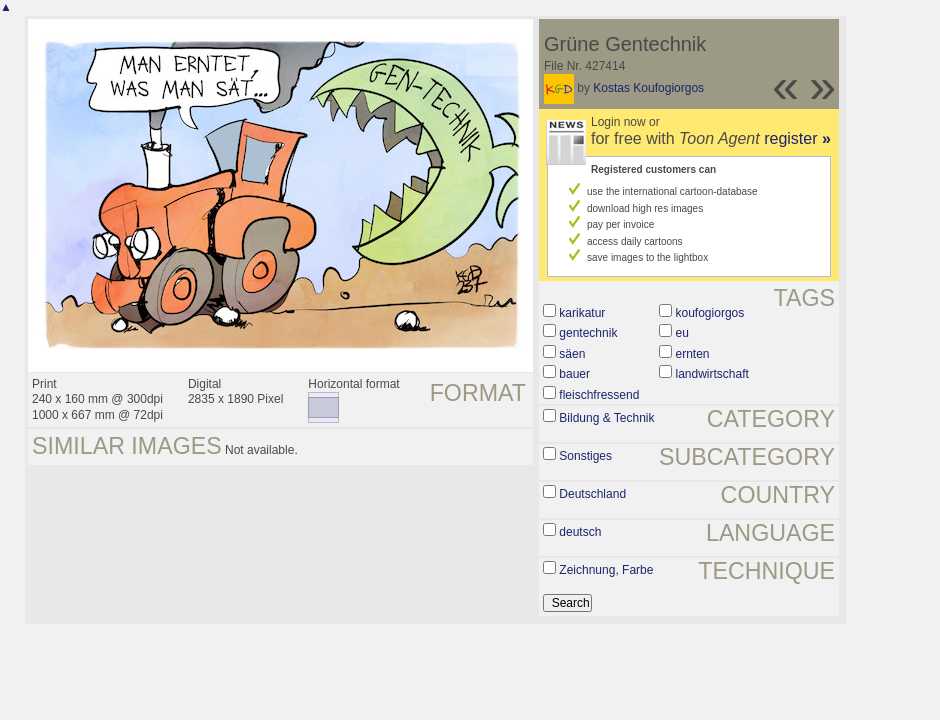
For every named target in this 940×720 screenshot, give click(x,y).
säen (572, 354)
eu (682, 333)
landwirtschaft (712, 374)
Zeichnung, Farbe (606, 570)
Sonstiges (585, 456)
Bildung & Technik (606, 418)
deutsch (580, 532)
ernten (693, 354)
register (797, 138)
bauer (574, 374)
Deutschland (592, 494)
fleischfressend (599, 395)
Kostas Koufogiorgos (648, 88)
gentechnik (588, 333)
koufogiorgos (710, 313)
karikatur (582, 313)
